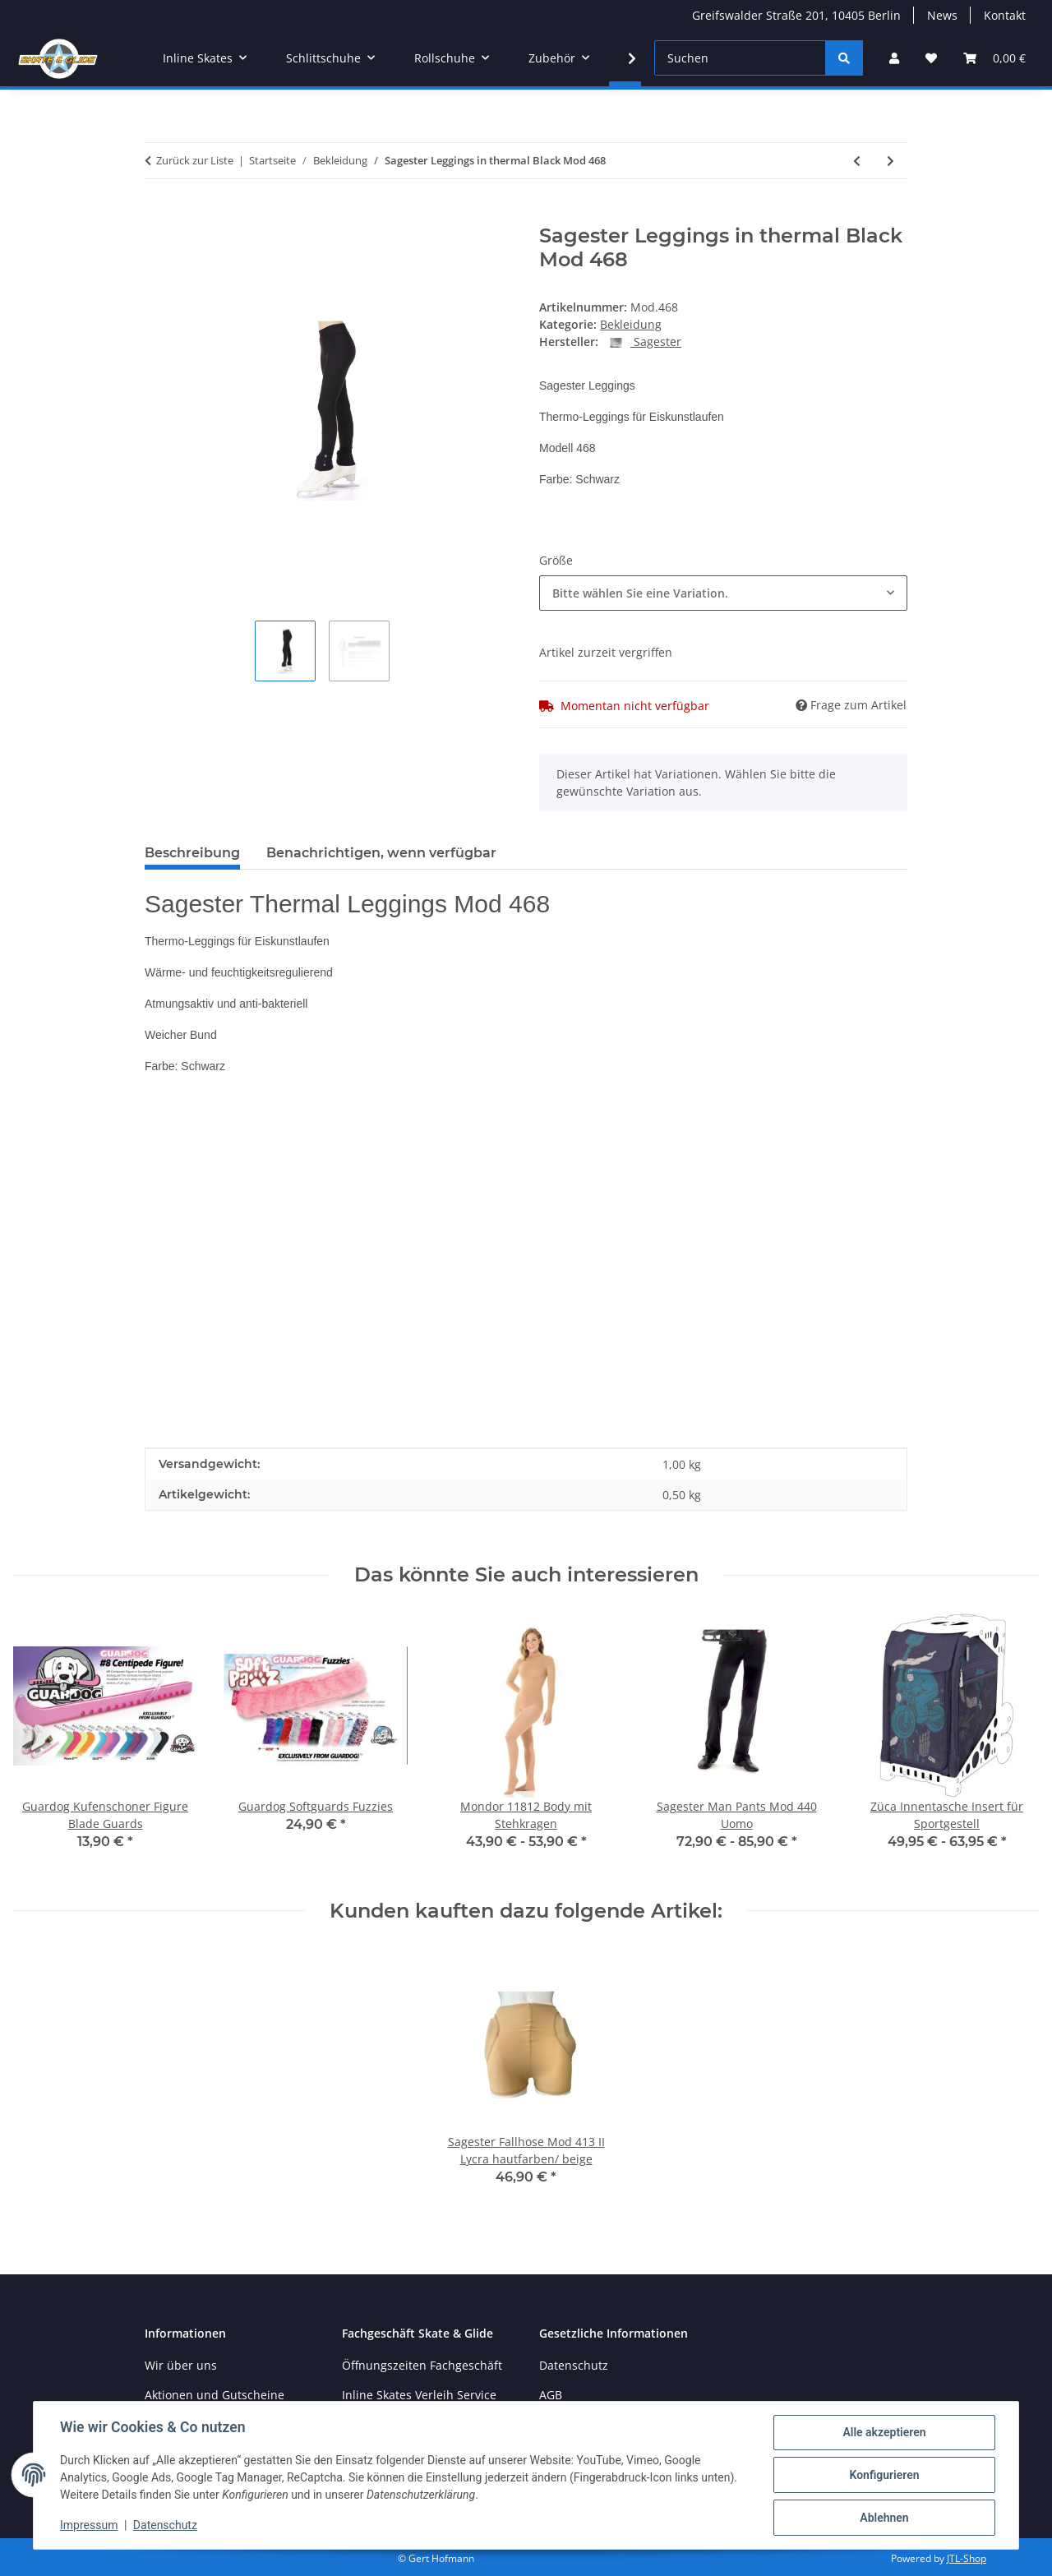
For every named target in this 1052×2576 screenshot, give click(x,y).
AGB (550, 2395)
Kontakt (1005, 15)
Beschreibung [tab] (192, 853)
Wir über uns (181, 2365)
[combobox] (723, 593)
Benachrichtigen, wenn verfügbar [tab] (381, 853)
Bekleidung (631, 324)
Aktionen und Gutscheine (214, 2395)
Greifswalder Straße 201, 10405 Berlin (796, 15)
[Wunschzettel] (931, 58)
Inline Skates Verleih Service (419, 2395)
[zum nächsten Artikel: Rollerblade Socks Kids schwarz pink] (890, 160)
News (942, 15)
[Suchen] (740, 58)
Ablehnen (884, 2517)
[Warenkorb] (994, 58)
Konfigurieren (884, 2474)
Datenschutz (165, 2525)
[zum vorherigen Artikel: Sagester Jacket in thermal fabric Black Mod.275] (857, 160)
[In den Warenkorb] (158, 215)
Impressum (89, 2525)
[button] (894, 58)
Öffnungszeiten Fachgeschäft (422, 2365)
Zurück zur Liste (194, 160)
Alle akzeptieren (883, 2432)
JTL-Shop (966, 2558)
